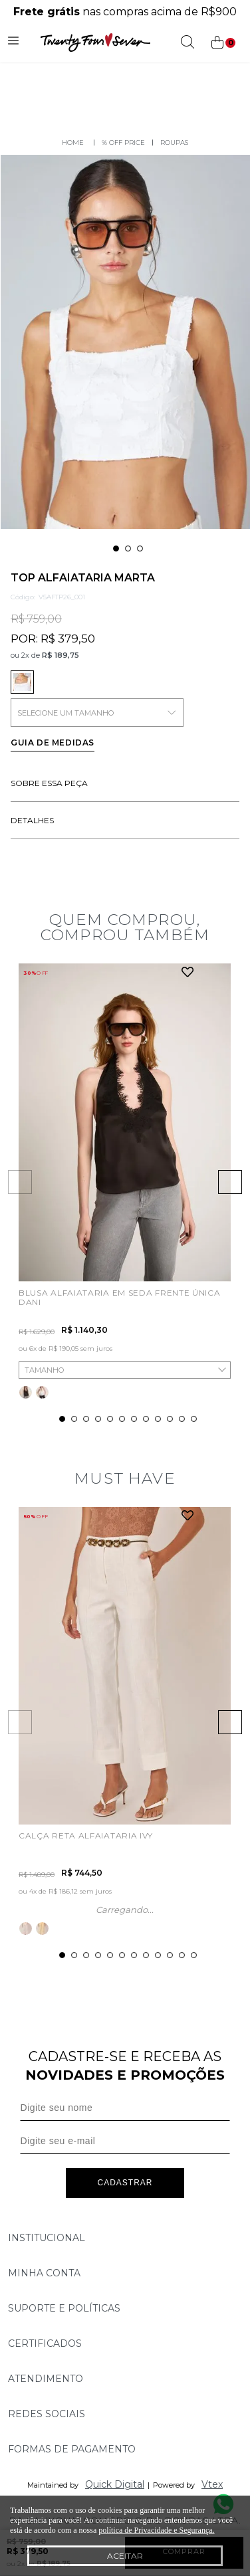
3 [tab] (140, 548)
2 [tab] (128, 548)
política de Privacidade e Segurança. (156, 2530)
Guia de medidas (52, 742)
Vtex (212, 2484)
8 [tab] (146, 1419)
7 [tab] (134, 1419)
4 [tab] (98, 1419)
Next (230, 1182)
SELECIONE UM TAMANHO (97, 713)
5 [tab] (110, 1419)
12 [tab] (194, 1419)
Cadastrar (124, 2182)
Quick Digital (114, 2484)
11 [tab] (182, 1419)
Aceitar (125, 2556)
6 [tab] (122, 1419)
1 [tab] (116, 548)
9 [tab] (158, 1419)
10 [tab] (170, 1419)
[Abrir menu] (13, 42)
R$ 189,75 (60, 655)
